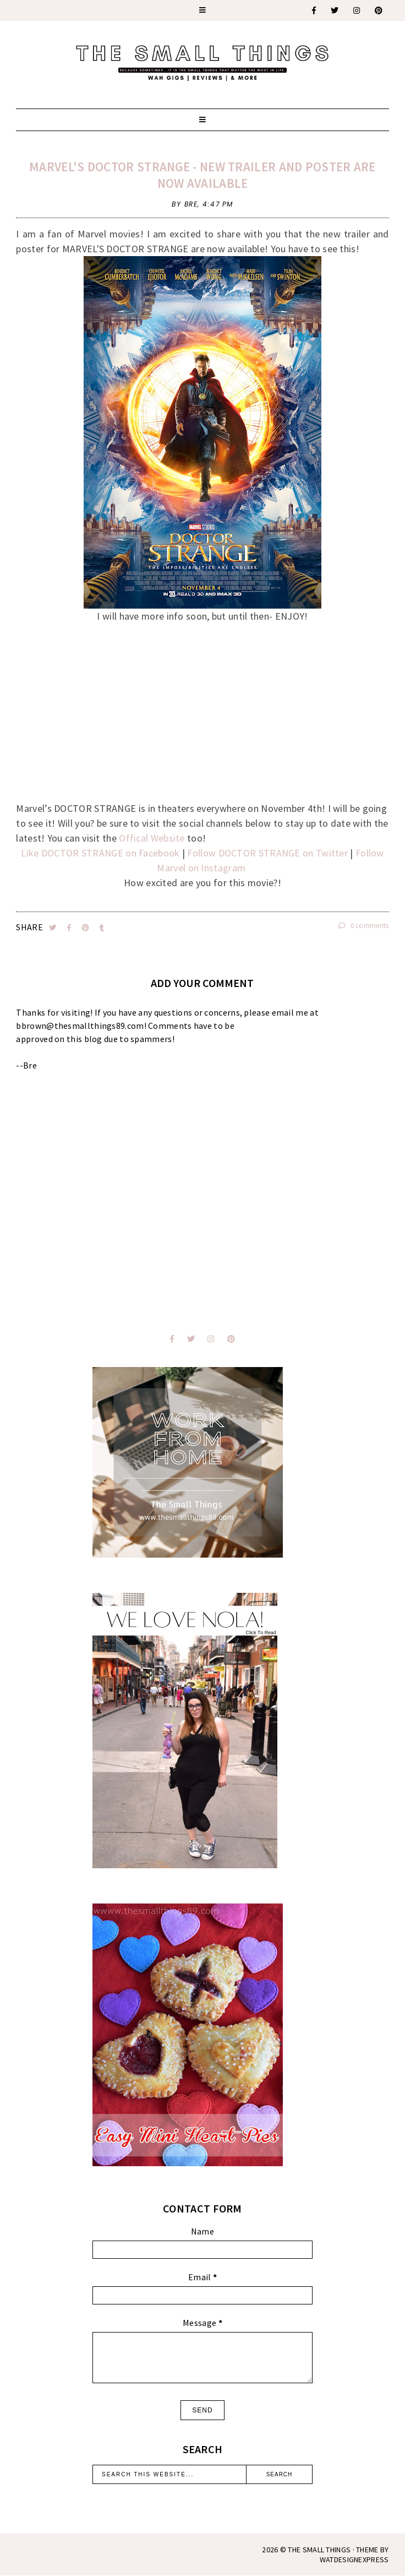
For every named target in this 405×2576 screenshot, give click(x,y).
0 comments (363, 925)
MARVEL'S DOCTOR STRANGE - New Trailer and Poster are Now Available (202, 175)
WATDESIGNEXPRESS (354, 2559)
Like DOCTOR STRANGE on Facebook (100, 853)
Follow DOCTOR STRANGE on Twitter (266, 853)
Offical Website (152, 838)
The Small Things (319, 2550)
